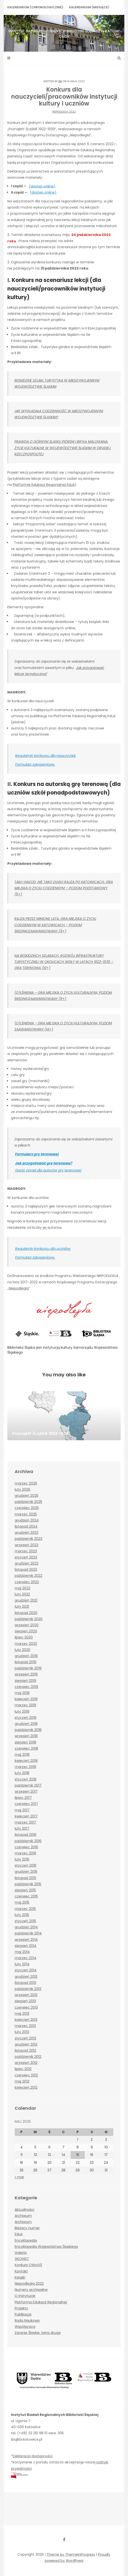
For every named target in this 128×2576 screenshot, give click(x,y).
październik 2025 (28, 1501)
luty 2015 (22, 1914)
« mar (19, 2177)
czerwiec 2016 (26, 1847)
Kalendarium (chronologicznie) (35, 7)
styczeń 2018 (25, 1779)
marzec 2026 (26, 1483)
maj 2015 (22, 1902)
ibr (60, 81)
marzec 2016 (25, 1853)
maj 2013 (22, 2013)
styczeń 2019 (25, 1717)
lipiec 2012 (23, 2068)
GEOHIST (22, 2258)
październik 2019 (28, 1668)
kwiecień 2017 (26, 1816)
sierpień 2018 (25, 1742)
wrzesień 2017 (26, 1791)
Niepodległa (19, 1288)
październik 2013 (28, 1988)
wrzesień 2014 (26, 1939)
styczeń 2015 (25, 1921)
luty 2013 (22, 2031)
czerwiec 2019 (26, 1686)
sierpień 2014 (25, 1945)
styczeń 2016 (25, 1865)
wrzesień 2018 (26, 1735)
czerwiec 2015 (26, 1896)
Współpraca (25, 2326)
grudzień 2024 (27, 1520)
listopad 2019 (25, 1662)
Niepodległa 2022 (64, 112)
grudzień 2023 (26, 1532)
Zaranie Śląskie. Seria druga (38, 2332)
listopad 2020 (26, 1612)
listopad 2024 (26, 1526)
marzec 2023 (26, 1551)
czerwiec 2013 (26, 2007)
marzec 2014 (25, 1957)
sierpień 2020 (26, 1631)
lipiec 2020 (24, 1637)
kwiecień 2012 (26, 2087)
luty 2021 (22, 1606)
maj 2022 (22, 1588)
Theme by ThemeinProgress (71, 2554)
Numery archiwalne (31, 2289)
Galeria (21, 2252)
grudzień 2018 (26, 1723)
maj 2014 (22, 1951)
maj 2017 (22, 1810)
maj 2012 (22, 2081)
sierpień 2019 (25, 1680)
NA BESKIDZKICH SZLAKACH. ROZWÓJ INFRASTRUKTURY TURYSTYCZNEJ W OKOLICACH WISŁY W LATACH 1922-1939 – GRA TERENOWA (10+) (63, 961)
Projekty (21, 2308)
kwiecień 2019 (26, 1699)
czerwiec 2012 (26, 2075)
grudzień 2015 (26, 1871)
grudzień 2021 (26, 1600)
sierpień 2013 (25, 2001)
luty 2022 (22, 1594)
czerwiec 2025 (27, 1507)
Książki (20, 2277)
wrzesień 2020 (27, 1625)
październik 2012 (28, 2056)
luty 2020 (22, 1649)
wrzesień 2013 (26, 1994)
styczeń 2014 (26, 1970)
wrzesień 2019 (26, 1674)
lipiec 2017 (23, 1797)
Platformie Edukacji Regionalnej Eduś (44, 484)
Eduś (18, 2234)
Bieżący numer (27, 2227)
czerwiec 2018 (26, 1748)
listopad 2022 (26, 1569)
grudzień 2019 (26, 1655)
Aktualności (24, 2209)
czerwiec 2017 (26, 1803)
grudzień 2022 (26, 1563)
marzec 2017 (25, 1822)
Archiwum (23, 2215)
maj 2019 (22, 1692)
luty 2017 (22, 1828)
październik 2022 (28, 1575)
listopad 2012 (25, 2050)
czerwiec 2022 (27, 1582)
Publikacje (23, 2314)
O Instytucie (25, 2295)
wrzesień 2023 (26, 1545)
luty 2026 (22, 1489)
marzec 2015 (25, 1908)
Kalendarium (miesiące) (89, 7)
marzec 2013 (25, 2025)
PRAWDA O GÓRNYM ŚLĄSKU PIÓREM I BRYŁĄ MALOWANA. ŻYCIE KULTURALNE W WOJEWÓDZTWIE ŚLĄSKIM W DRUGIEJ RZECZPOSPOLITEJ (62, 447)
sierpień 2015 (25, 1890)
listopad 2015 (25, 1877)
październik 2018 (28, 1729)
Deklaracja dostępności (33, 2456)
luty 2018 (22, 1772)
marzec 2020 (26, 1643)
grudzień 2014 (26, 1927)
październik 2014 (28, 1933)
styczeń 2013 (25, 2038)
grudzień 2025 (26, 1495)
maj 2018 (22, 1754)
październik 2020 (29, 1618)
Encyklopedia (26, 2240)
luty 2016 (22, 1859)
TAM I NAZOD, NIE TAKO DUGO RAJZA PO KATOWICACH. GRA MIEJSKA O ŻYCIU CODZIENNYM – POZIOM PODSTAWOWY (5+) (63, 888)
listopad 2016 (25, 1834)
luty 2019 (22, 1711)
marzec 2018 (25, 1766)
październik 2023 (28, 1538)
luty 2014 (22, 1964)
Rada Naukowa (27, 2320)
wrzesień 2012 (26, 2062)
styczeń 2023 (26, 1557)
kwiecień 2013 (26, 2019)
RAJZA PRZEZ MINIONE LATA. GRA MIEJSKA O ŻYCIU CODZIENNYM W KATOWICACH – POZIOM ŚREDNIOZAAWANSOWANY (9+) (55, 924)
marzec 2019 (25, 1705)
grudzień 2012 (26, 2044)
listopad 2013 (25, 1982)
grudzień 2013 (26, 1976)
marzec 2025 (26, 1514)
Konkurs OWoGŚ (28, 2264)
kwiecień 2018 (26, 1760)
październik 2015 (28, 1884)
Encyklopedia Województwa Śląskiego (46, 2246)
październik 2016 (28, 1840)
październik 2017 (28, 1785)
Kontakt (21, 2271)
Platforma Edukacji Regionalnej (41, 2302)
